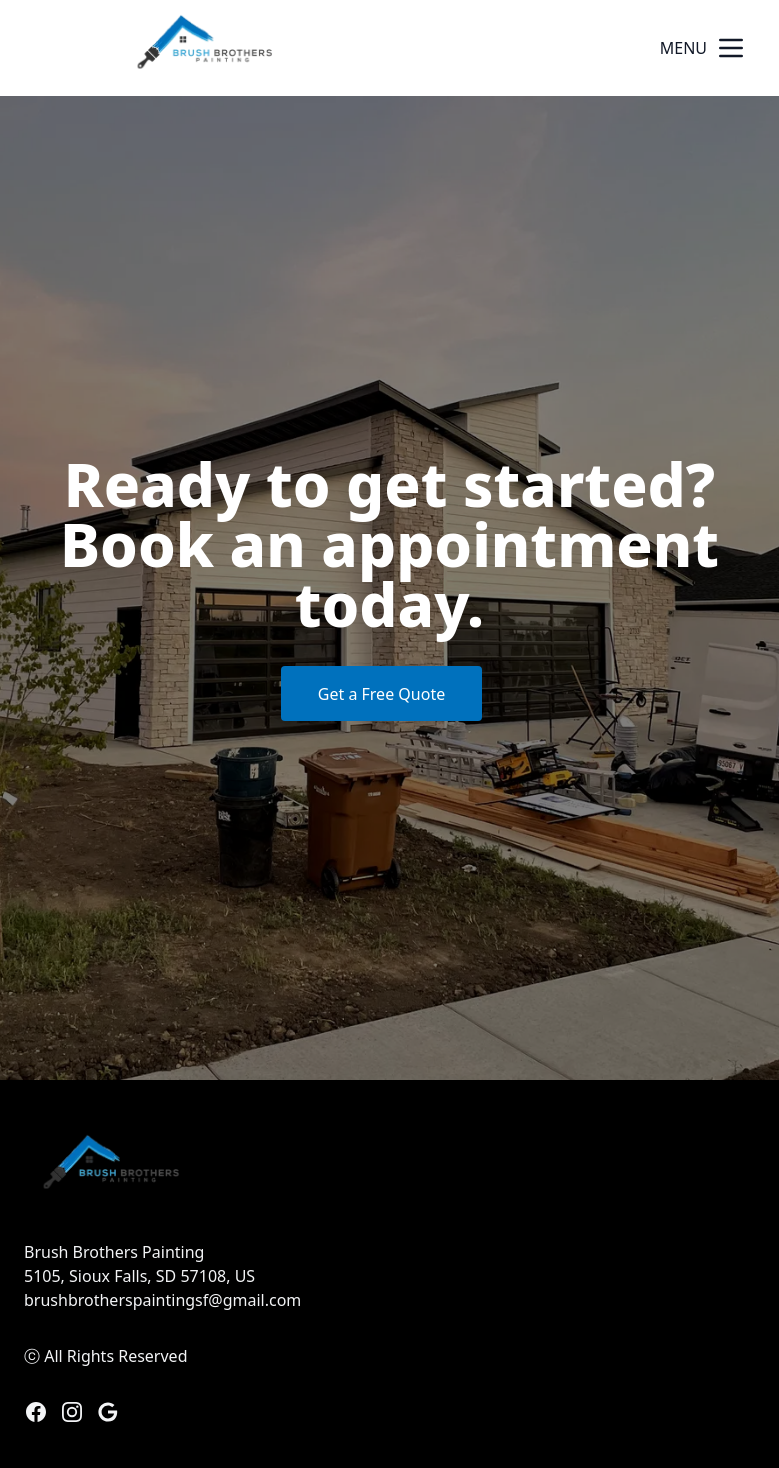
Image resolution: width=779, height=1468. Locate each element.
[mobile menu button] (731, 48)
